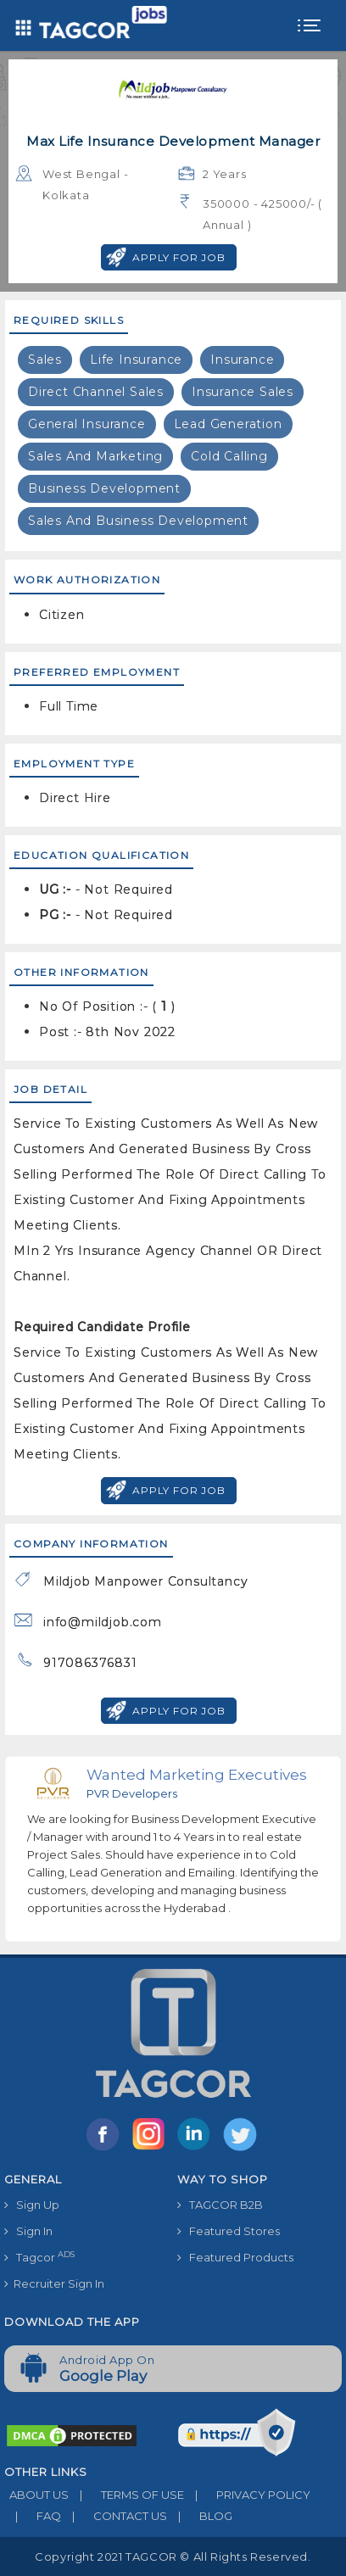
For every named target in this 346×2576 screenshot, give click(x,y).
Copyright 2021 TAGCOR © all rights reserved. (172, 2556)
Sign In (28, 2231)
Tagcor (39, 2257)
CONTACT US (114, 2516)
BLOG (199, 2516)
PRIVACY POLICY (247, 2494)
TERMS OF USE (126, 2494)
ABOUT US (36, 2494)
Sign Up (31, 2204)
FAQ (32, 2516)
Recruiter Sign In (54, 2283)
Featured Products (235, 2257)
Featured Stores (228, 2231)
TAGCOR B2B (220, 2204)
